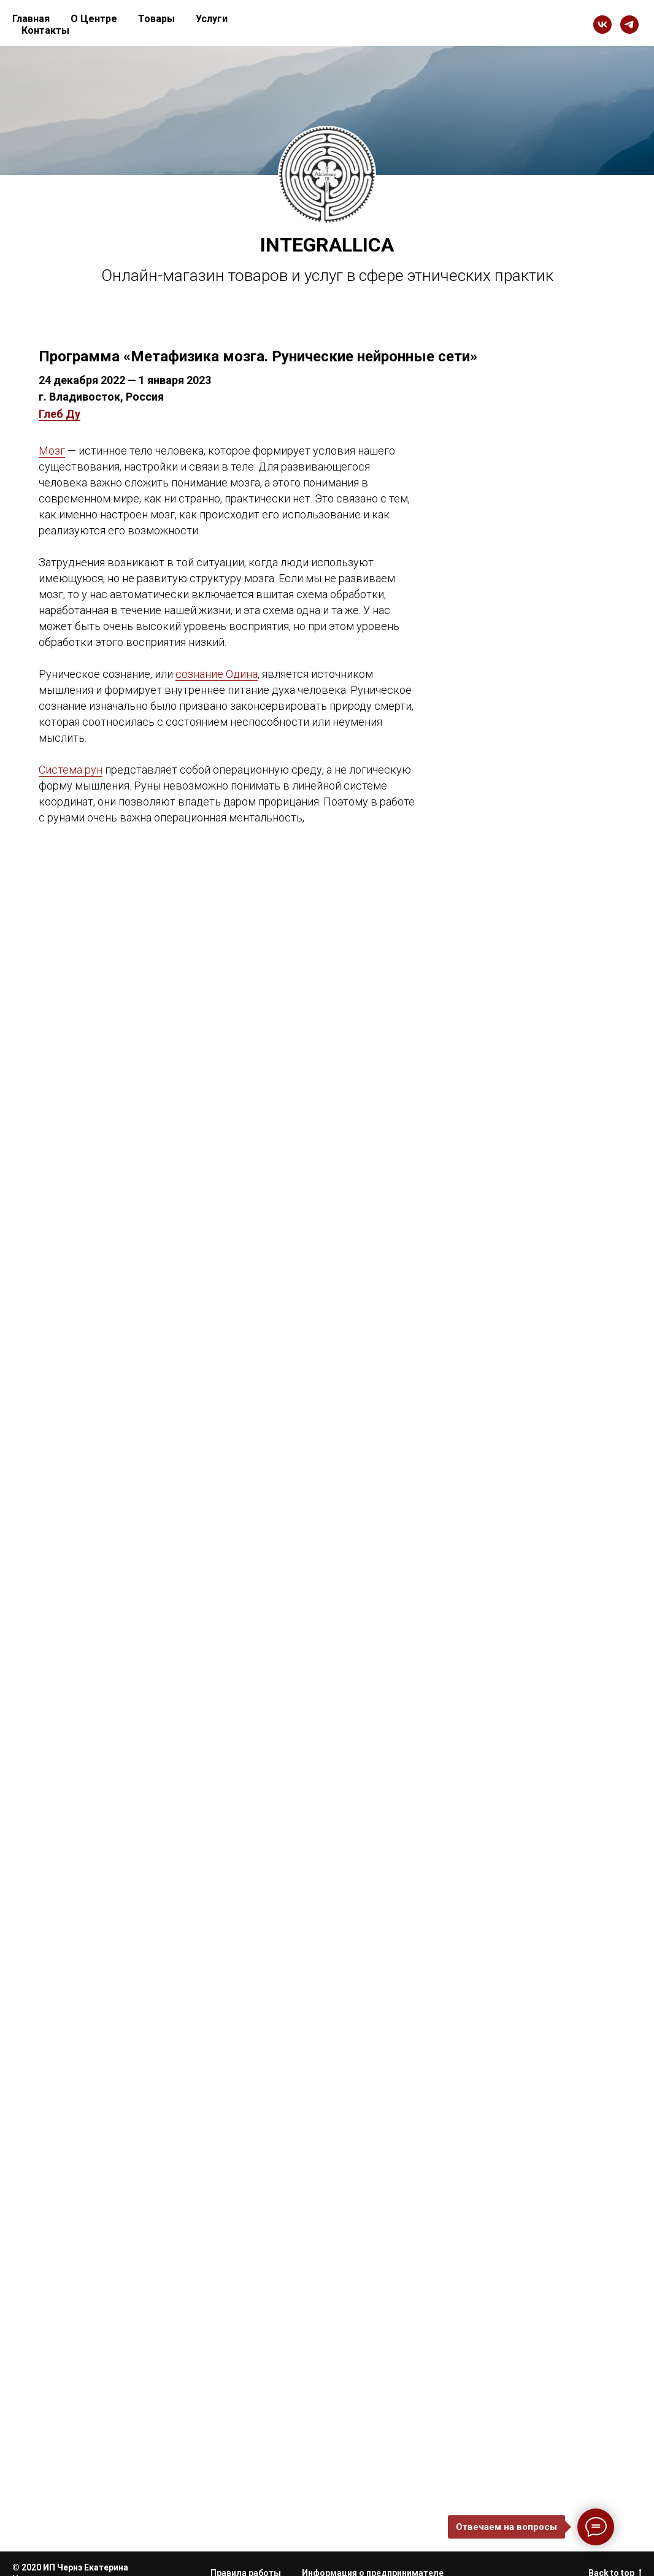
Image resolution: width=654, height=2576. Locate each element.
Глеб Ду (59, 413)
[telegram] (629, 24)
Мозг (52, 450)
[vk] (602, 24)
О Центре (94, 19)
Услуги (212, 19)
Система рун (70, 769)
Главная (31, 19)
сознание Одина (216, 673)
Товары (156, 19)
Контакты (45, 30)
